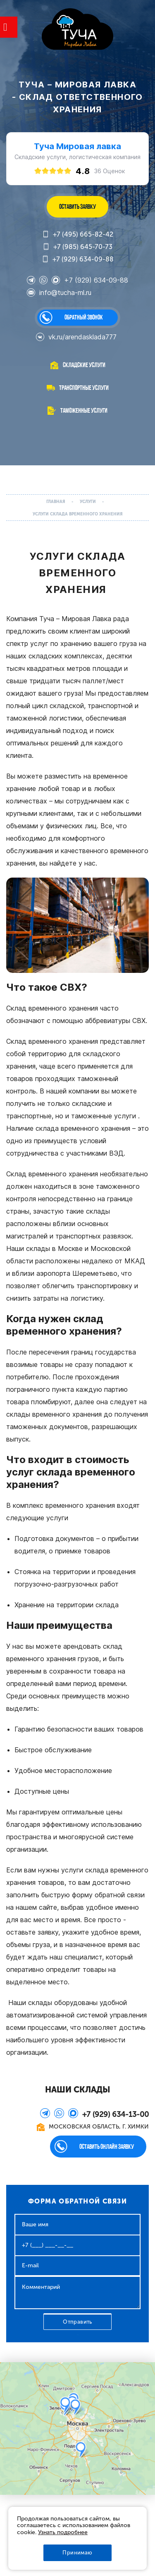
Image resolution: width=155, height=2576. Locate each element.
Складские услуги (84, 365)
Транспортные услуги (84, 388)
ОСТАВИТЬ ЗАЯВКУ (77, 206)
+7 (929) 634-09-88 (78, 259)
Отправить (77, 2322)
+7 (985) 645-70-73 (77, 247)
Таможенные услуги (83, 410)
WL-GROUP (77, 29)
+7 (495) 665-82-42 (77, 234)
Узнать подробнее (63, 2532)
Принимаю (77, 2552)
